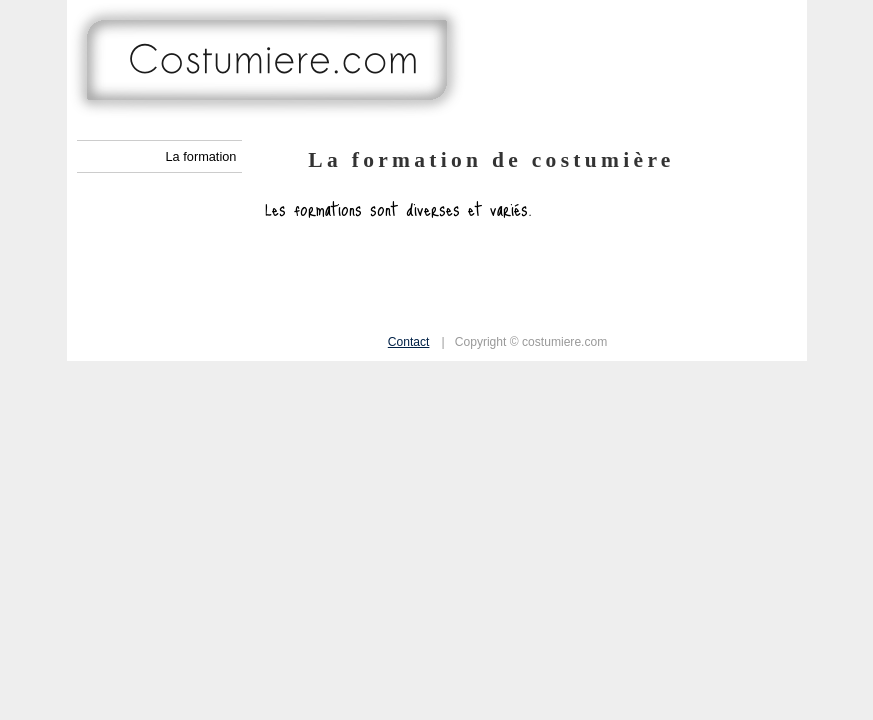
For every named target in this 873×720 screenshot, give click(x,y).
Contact (409, 342)
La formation (201, 156)
